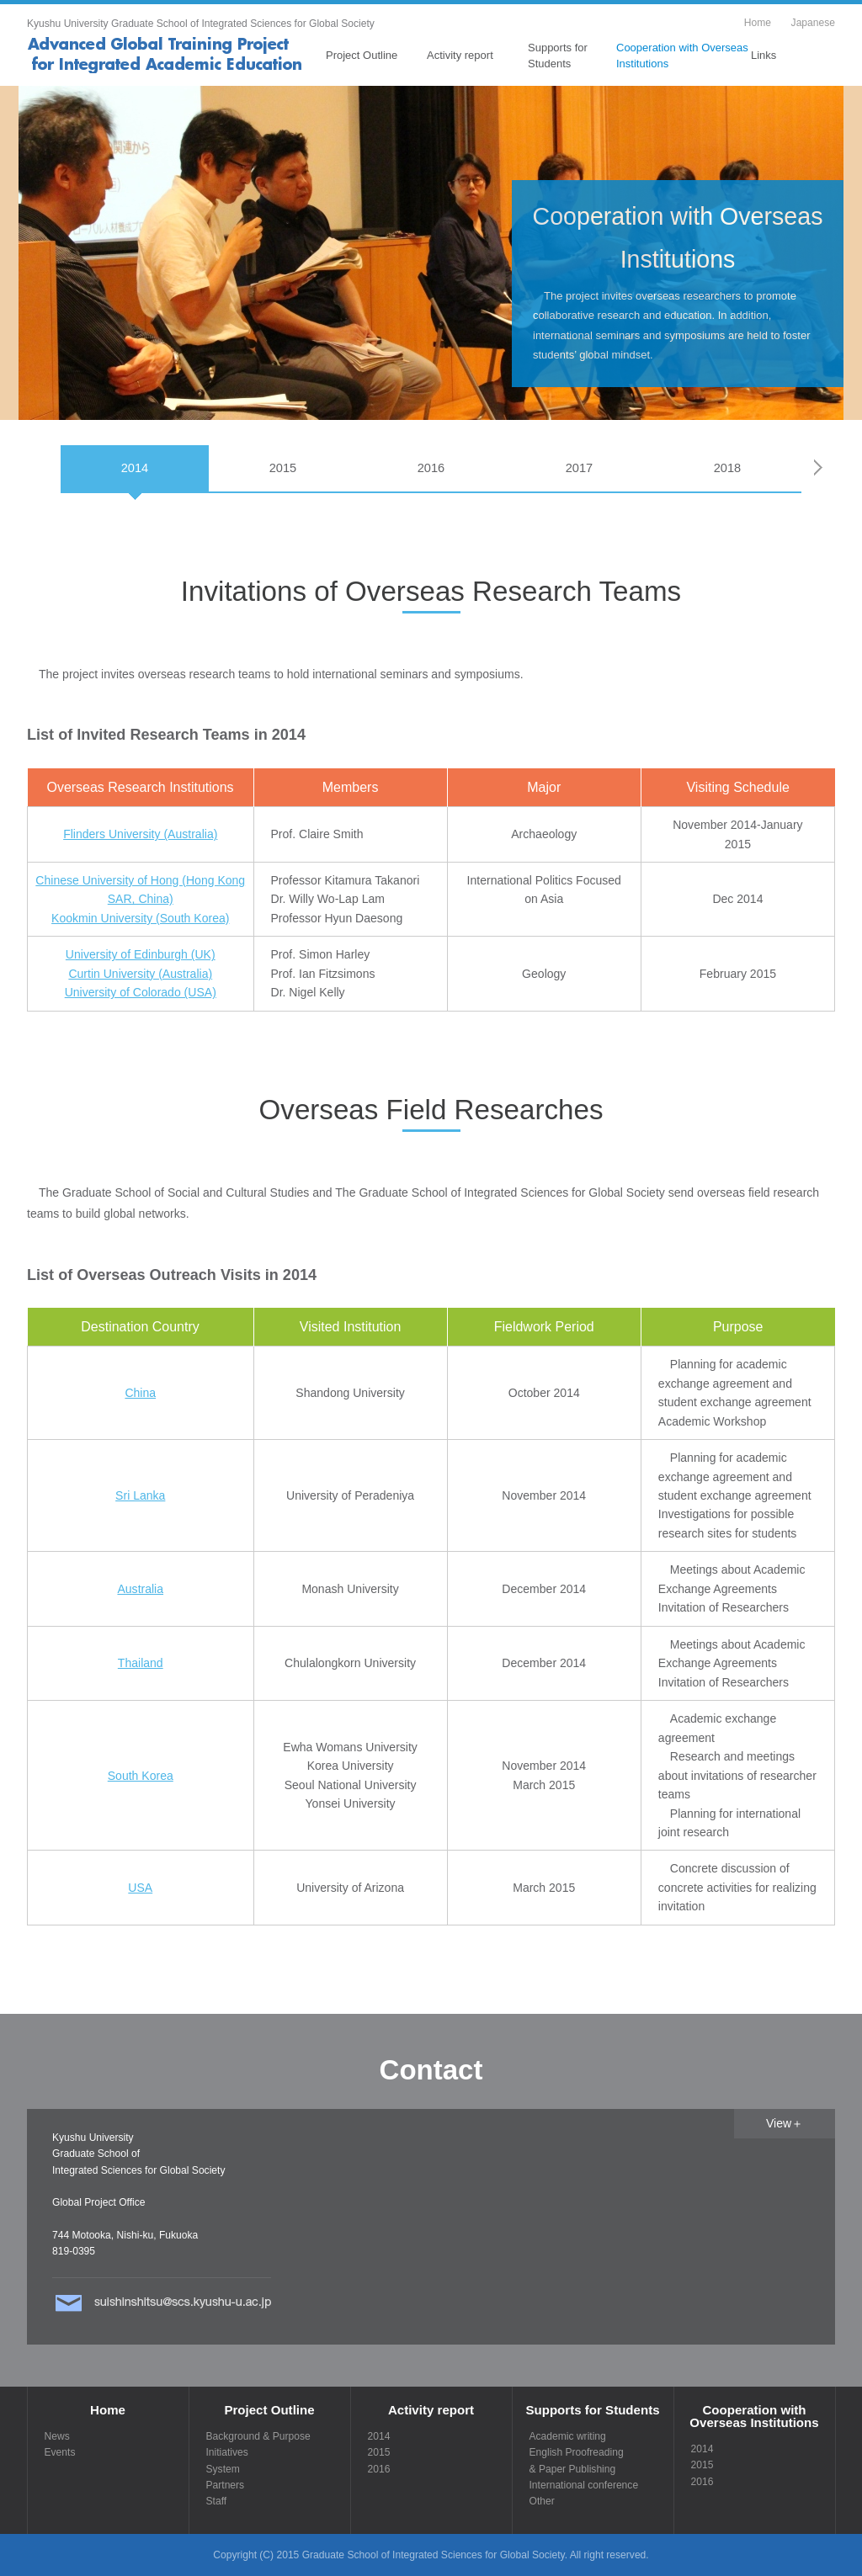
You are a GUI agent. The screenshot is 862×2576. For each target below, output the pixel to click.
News (57, 2436)
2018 (728, 468)
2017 (579, 468)
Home (757, 23)
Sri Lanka (140, 1495)
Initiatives (227, 2452)
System (223, 2469)
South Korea (140, 1775)
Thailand (140, 1663)
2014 (135, 468)
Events (60, 2452)
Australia (140, 1589)
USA (140, 1887)
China (140, 1393)
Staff (216, 2501)
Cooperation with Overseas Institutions (682, 55)
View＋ (784, 2123)
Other (542, 2501)
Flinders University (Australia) (140, 834)
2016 (431, 468)
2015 (283, 468)
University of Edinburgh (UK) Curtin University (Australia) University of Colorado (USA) (140, 973)
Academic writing (567, 2436)
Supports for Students (558, 55)
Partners (225, 2485)
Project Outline (361, 55)
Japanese (813, 23)
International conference (584, 2485)
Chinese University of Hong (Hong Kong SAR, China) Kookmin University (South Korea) (140, 899)
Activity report (460, 55)
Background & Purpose (258, 2436)
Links (763, 55)
